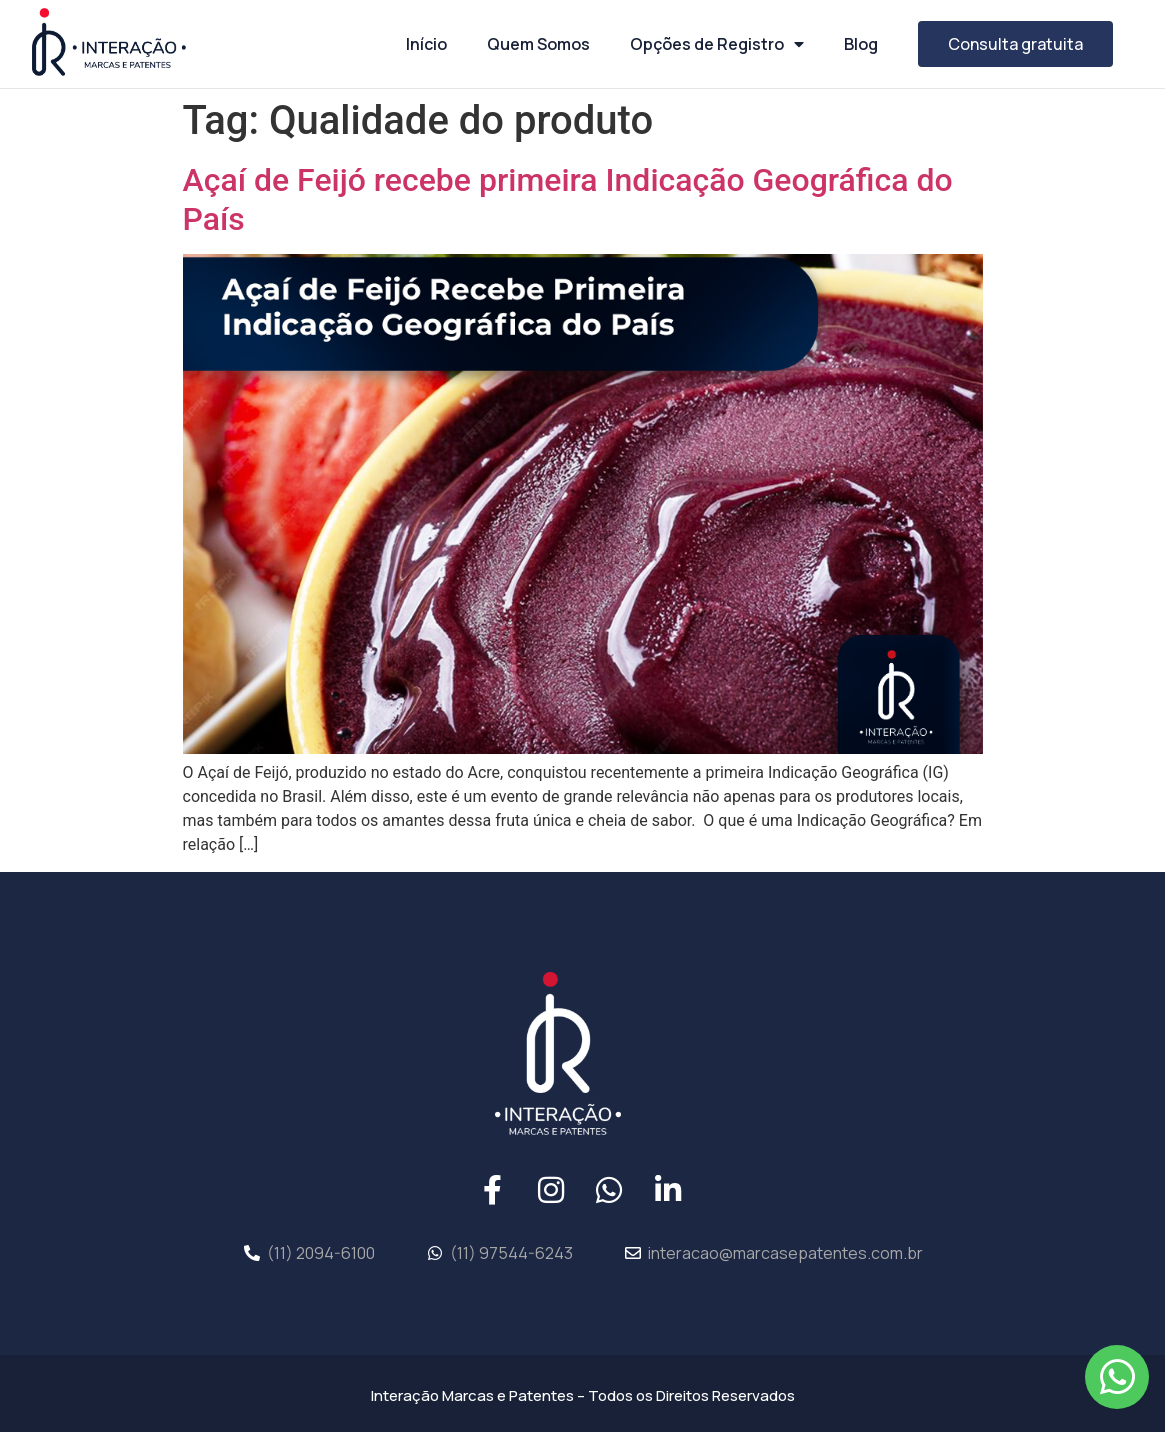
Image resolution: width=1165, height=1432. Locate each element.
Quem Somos (538, 44)
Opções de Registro (717, 44)
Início (426, 44)
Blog (861, 44)
